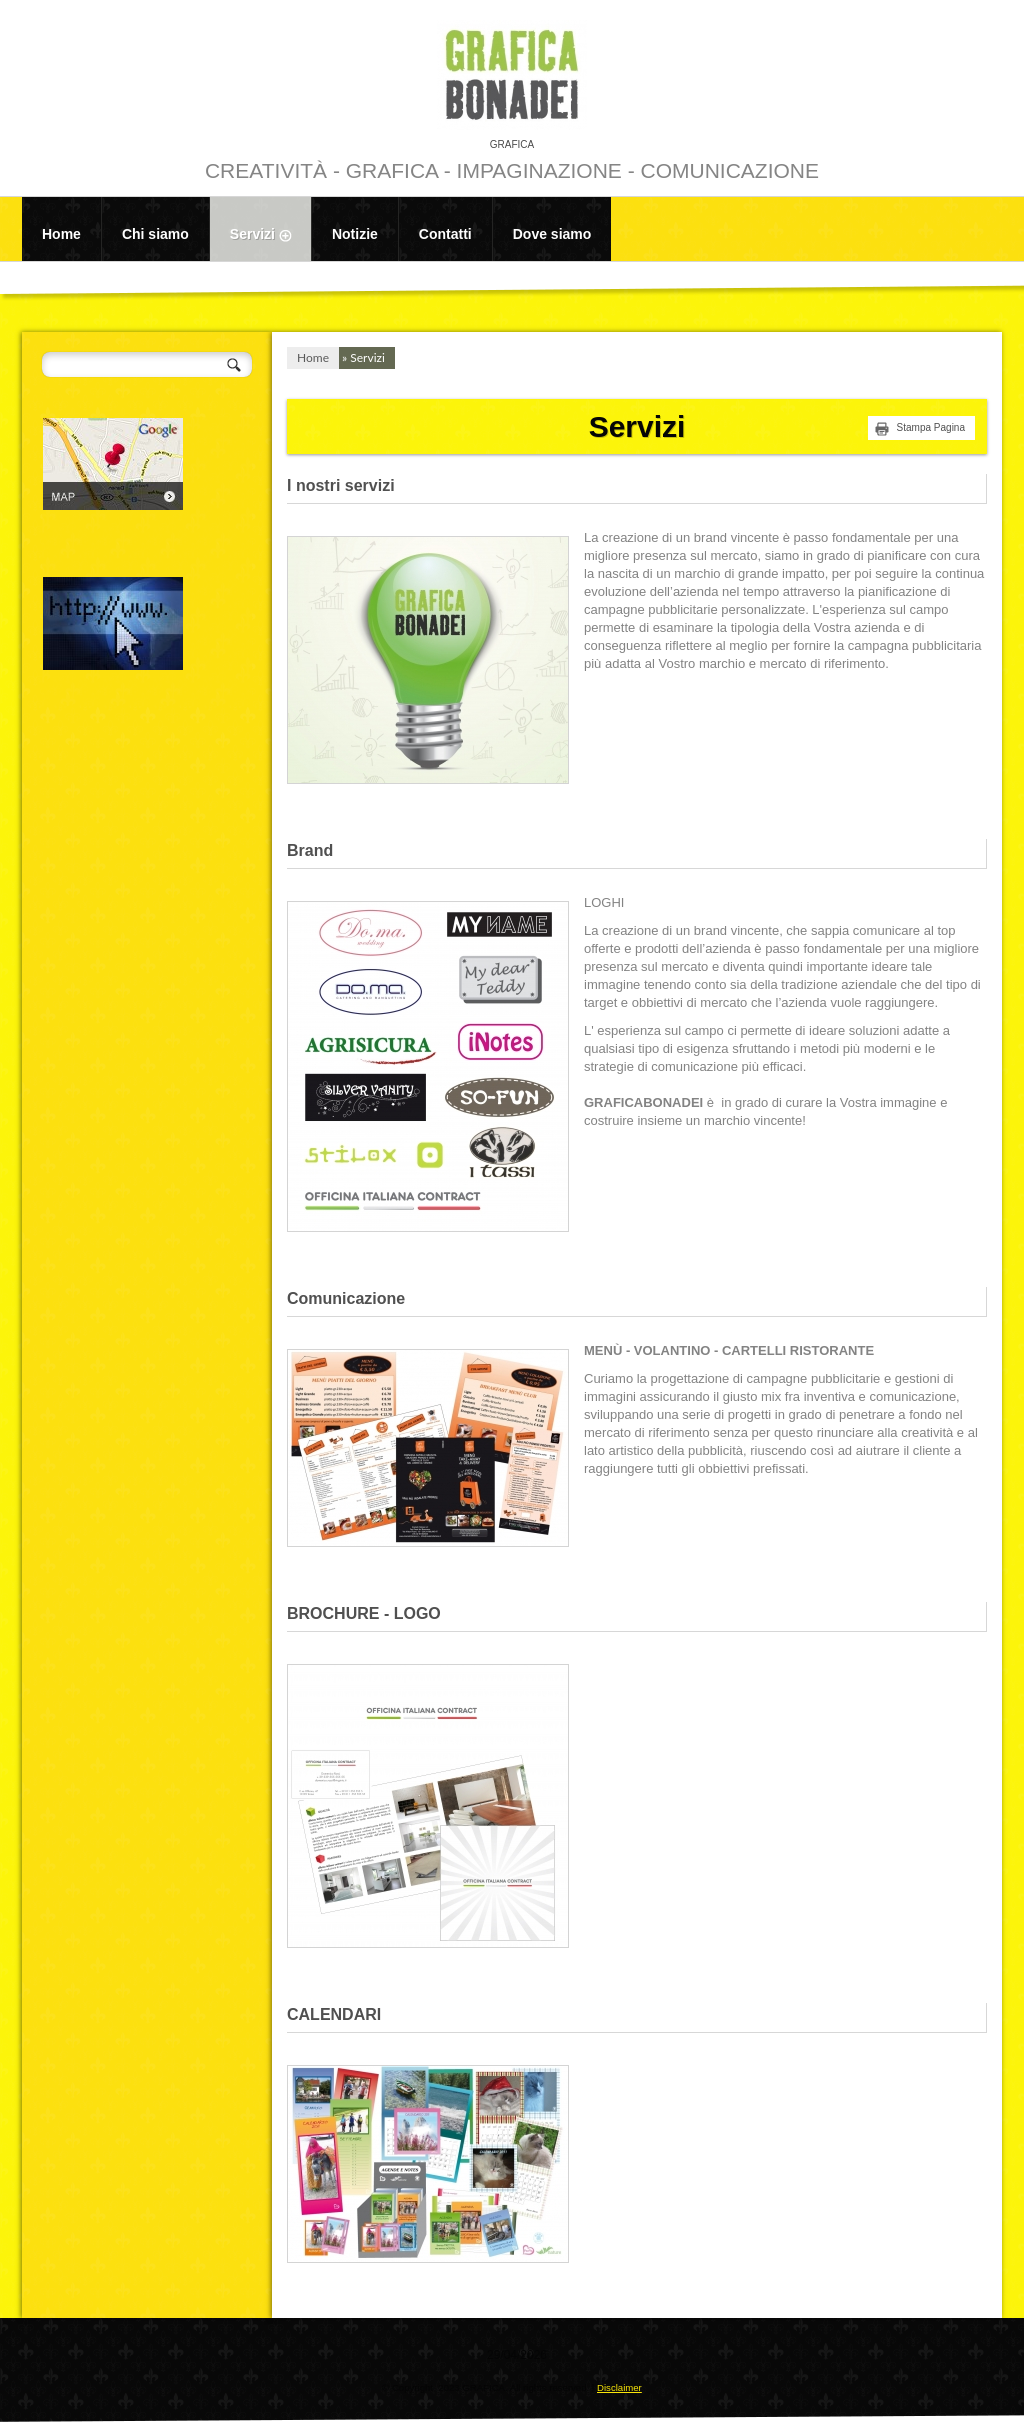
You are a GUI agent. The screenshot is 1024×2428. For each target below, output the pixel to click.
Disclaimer (619, 2387)
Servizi (270, 236)
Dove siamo (552, 234)
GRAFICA (512, 144)
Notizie (355, 234)
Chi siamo (155, 234)
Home (61, 234)
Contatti (445, 234)
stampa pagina (931, 427)
